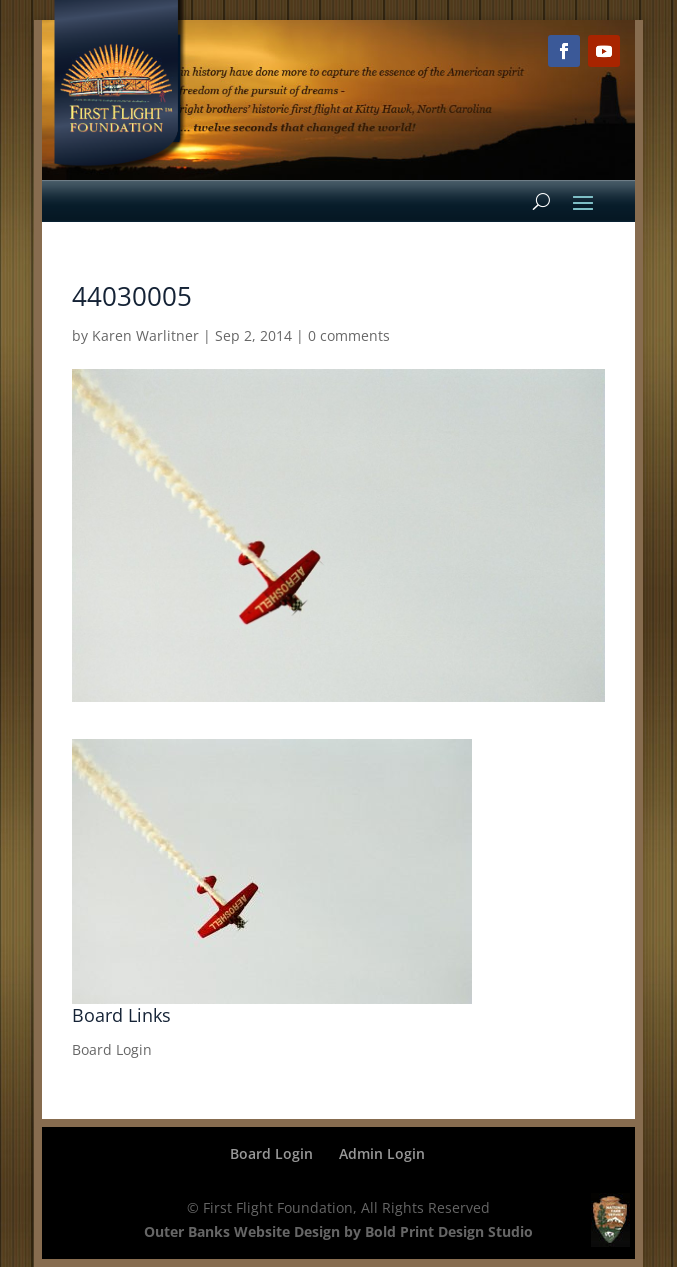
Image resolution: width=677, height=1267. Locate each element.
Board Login (112, 1049)
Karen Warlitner (145, 335)
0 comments (349, 335)
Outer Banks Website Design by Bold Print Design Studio (338, 1231)
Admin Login (382, 1153)
